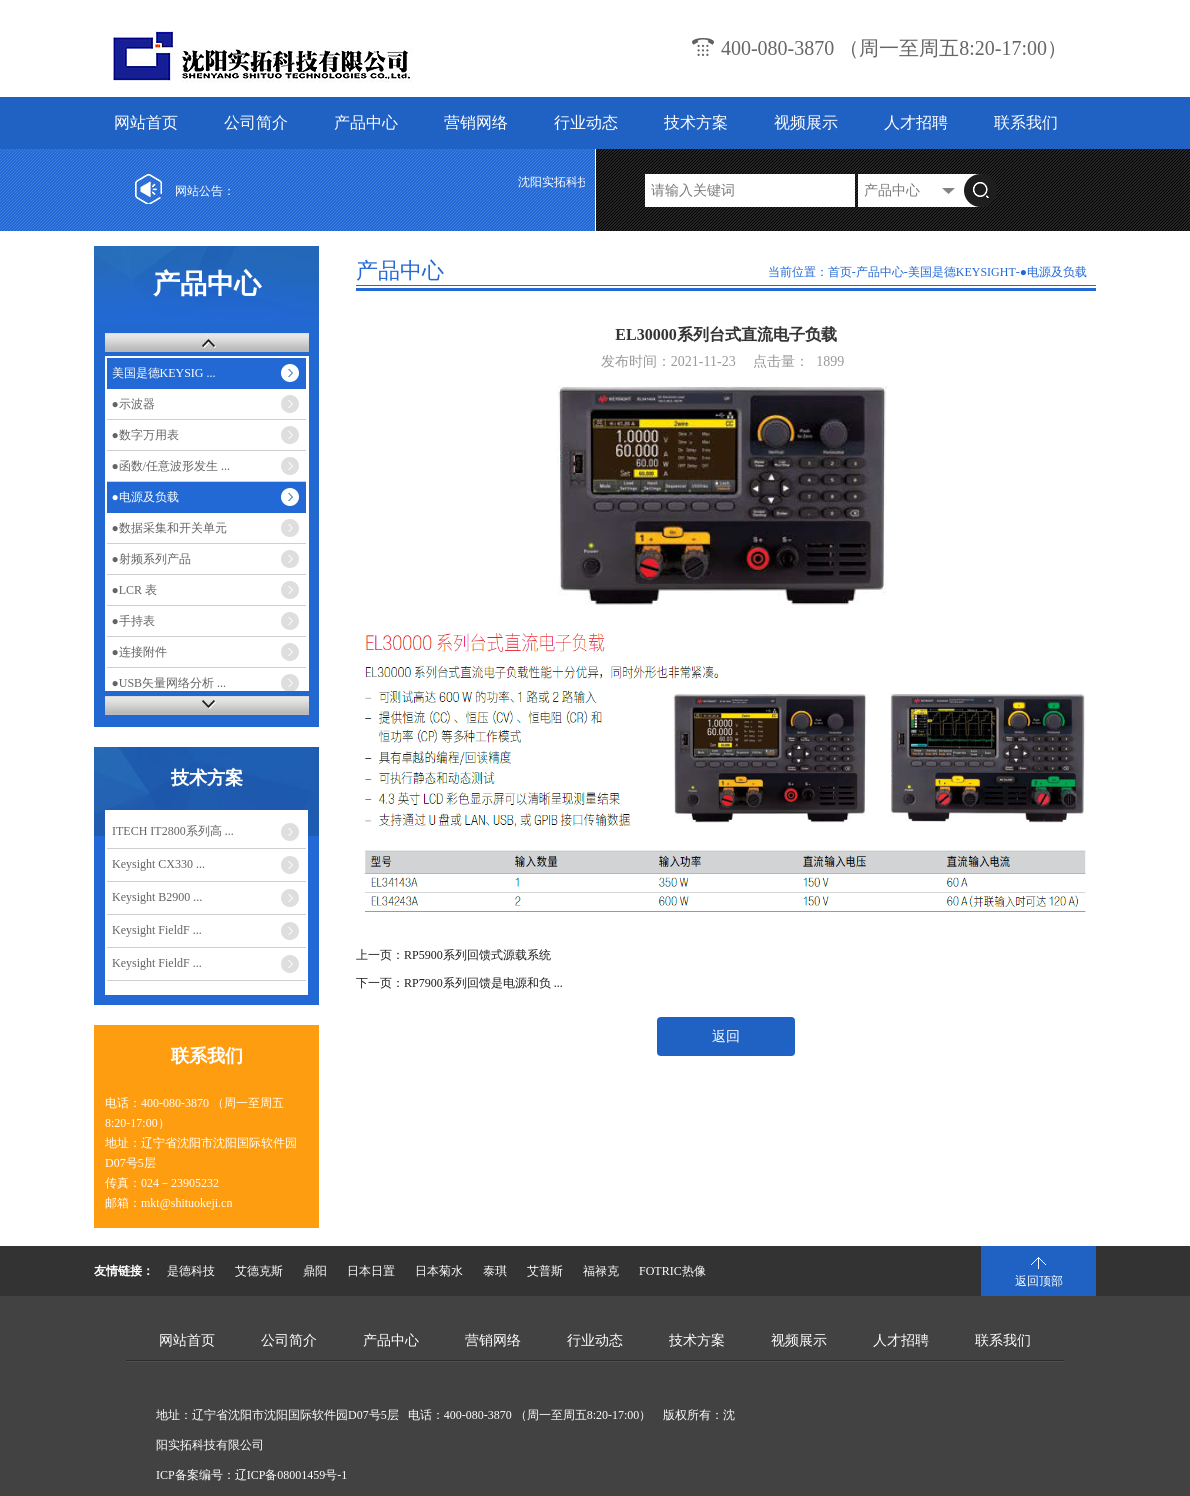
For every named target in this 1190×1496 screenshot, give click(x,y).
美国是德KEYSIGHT (962, 272)
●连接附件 (139, 652)
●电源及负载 (145, 497)
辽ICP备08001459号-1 (291, 1475)
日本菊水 (439, 1271)
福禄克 (601, 1271)
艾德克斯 (259, 1271)
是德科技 (191, 1271)
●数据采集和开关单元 (169, 528)
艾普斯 (545, 1271)
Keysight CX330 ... (158, 864)
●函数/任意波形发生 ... (171, 466)
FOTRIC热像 (672, 1271)
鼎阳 (315, 1271)
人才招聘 (916, 122)
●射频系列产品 (151, 559)
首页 (840, 272)
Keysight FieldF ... (157, 930)
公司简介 (256, 122)
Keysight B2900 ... (157, 897)
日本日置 (371, 1271)
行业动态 (586, 122)
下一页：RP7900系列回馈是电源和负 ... (459, 983)
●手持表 (133, 621)
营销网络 (476, 122)
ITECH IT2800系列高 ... (173, 831)
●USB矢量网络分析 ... (169, 683)
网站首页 (146, 122)
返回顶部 (1039, 1281)
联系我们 (1026, 122)
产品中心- (882, 272)
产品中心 (366, 122)
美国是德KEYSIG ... (164, 373)
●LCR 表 (135, 590)
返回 (726, 1036)
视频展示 (806, 122)
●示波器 (133, 404)
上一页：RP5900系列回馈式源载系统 (453, 955)
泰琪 (495, 1271)
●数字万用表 (145, 435)
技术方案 (696, 122)
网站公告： (205, 191)
